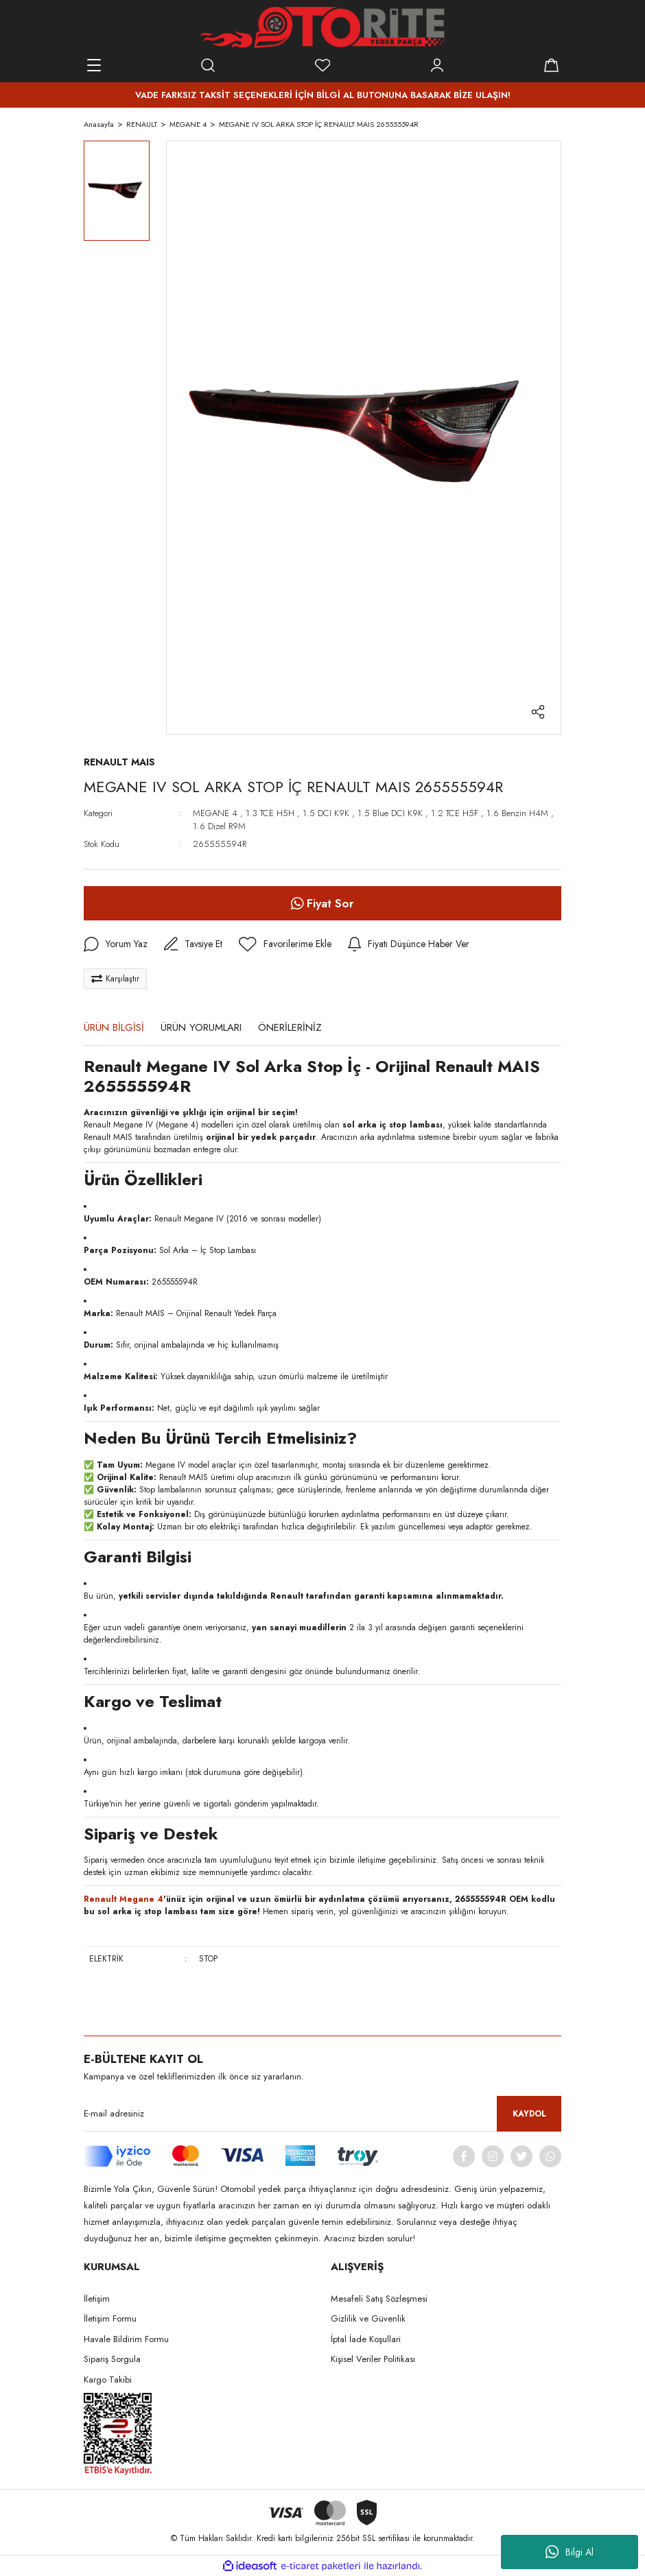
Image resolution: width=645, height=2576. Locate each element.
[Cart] (551, 65)
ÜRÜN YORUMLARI (201, 1027)
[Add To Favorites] (285, 944)
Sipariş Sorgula (112, 2358)
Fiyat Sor (322, 903)
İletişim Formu (110, 2318)
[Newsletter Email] (322, 2114)
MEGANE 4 (215, 813)
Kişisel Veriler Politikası (373, 2358)
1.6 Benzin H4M (517, 813)
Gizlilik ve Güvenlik (368, 2318)
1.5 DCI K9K (326, 813)
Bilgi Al (570, 2552)
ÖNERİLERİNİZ (290, 1027)
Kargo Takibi (108, 2379)
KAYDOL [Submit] (529, 2114)
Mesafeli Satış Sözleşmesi (379, 2298)
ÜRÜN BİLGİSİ (114, 1027)
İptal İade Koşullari (366, 2339)
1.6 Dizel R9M (219, 826)
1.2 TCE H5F (454, 813)
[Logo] (322, 27)
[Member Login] (437, 65)
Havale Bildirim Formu (126, 2339)
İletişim (97, 2298)
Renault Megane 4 (123, 1899)
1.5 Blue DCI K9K (390, 813)
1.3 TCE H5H (270, 813)
